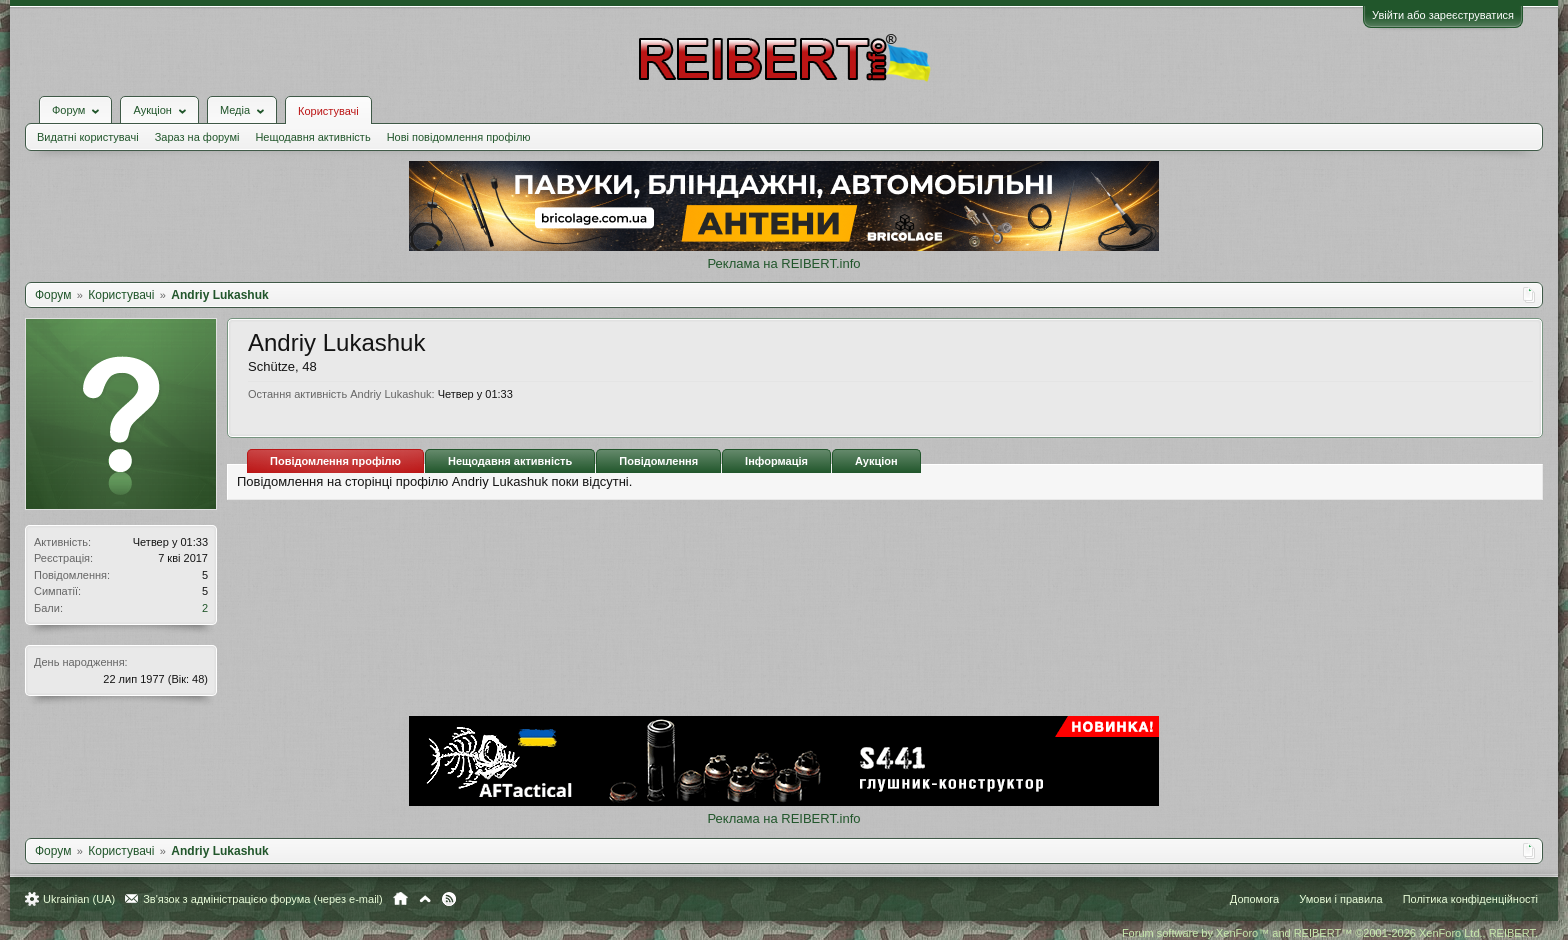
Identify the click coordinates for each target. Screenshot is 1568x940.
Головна (400, 899)
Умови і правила (1340, 899)
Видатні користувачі (88, 137)
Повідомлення (658, 461)
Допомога (1254, 899)
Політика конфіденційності (1470, 899)
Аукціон (876, 461)
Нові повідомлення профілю (459, 137)
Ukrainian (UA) (79, 899)
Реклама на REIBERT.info (783, 263)
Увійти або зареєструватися (1443, 15)
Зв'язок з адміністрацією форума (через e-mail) (263, 899)
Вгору (425, 899)
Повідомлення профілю (335, 461)
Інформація (776, 461)
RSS (449, 899)
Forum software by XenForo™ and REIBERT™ (1330, 933)
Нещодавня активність (312, 137)
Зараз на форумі (197, 137)
